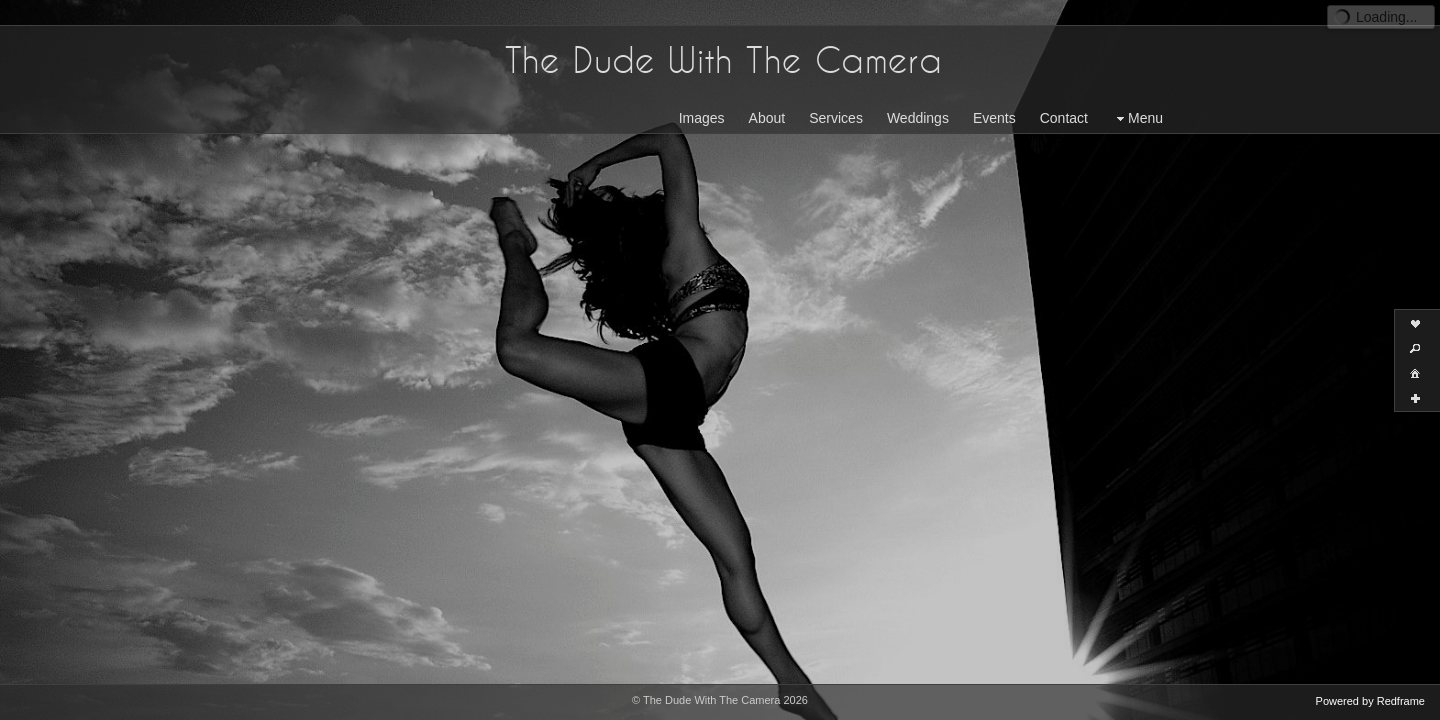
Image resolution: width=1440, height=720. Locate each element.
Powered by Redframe (1370, 701)
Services (836, 93)
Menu (1137, 93)
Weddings (918, 93)
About (767, 93)
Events (994, 93)
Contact (1064, 93)
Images (702, 93)
